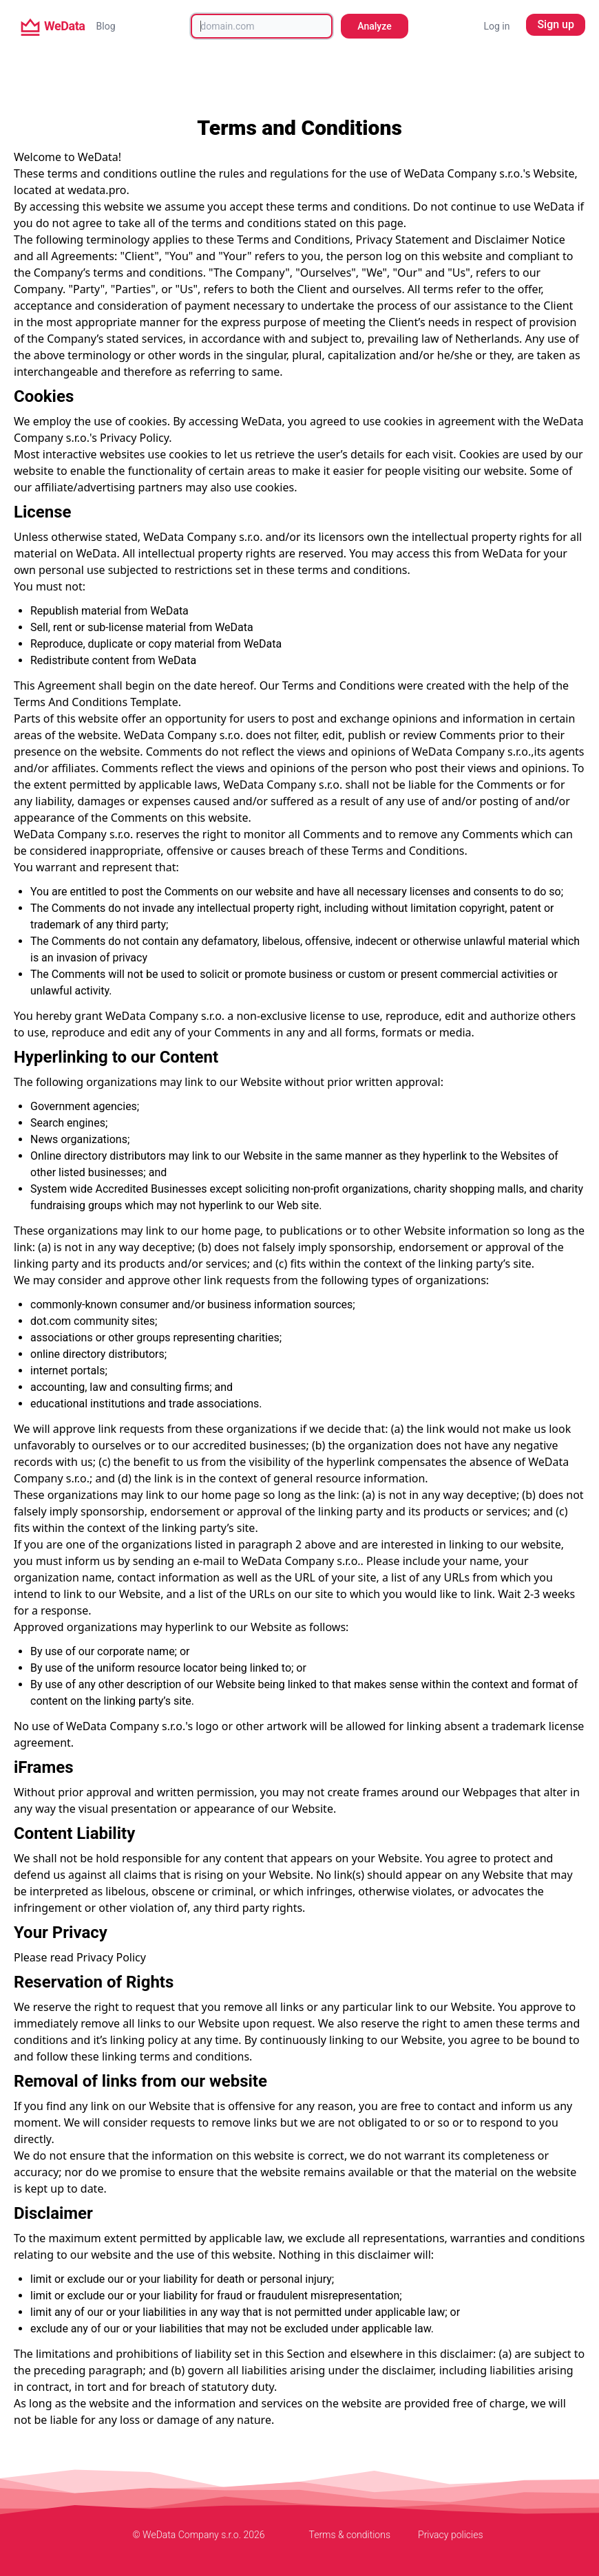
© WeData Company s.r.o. (187, 2534)
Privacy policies (450, 2534)
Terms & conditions (349, 2534)
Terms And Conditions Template (96, 702)
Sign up (555, 24)
